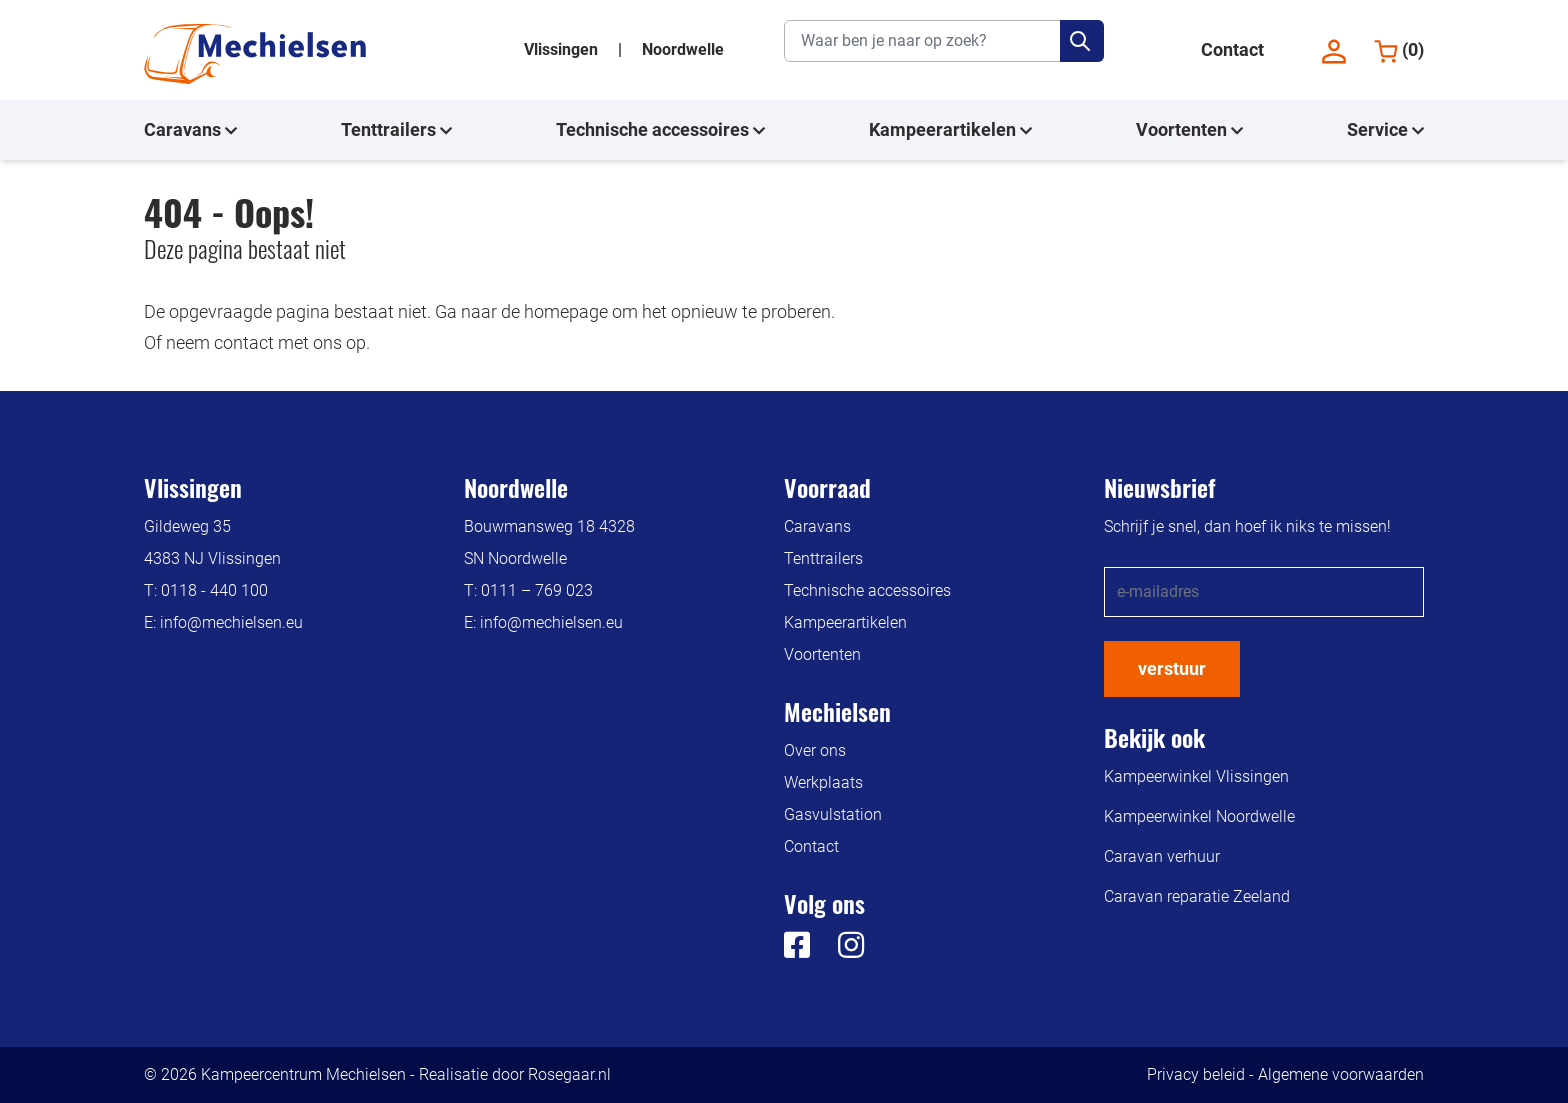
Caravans (190, 130)
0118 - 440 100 (214, 590)
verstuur (1172, 668)
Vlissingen (563, 49)
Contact (1232, 49)
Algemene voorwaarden (1341, 1074)
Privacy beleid (1196, 1074)
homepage (566, 311)
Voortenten (1189, 130)
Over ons (815, 750)
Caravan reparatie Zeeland (1197, 896)
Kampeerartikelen (950, 130)
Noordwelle (683, 49)
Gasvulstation (833, 814)
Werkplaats (823, 782)
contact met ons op (290, 342)
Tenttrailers (396, 130)
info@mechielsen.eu (231, 622)
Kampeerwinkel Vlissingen (1196, 776)
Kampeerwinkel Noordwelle (1199, 816)
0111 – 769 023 (537, 590)
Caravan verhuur (1162, 856)
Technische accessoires (660, 130)
